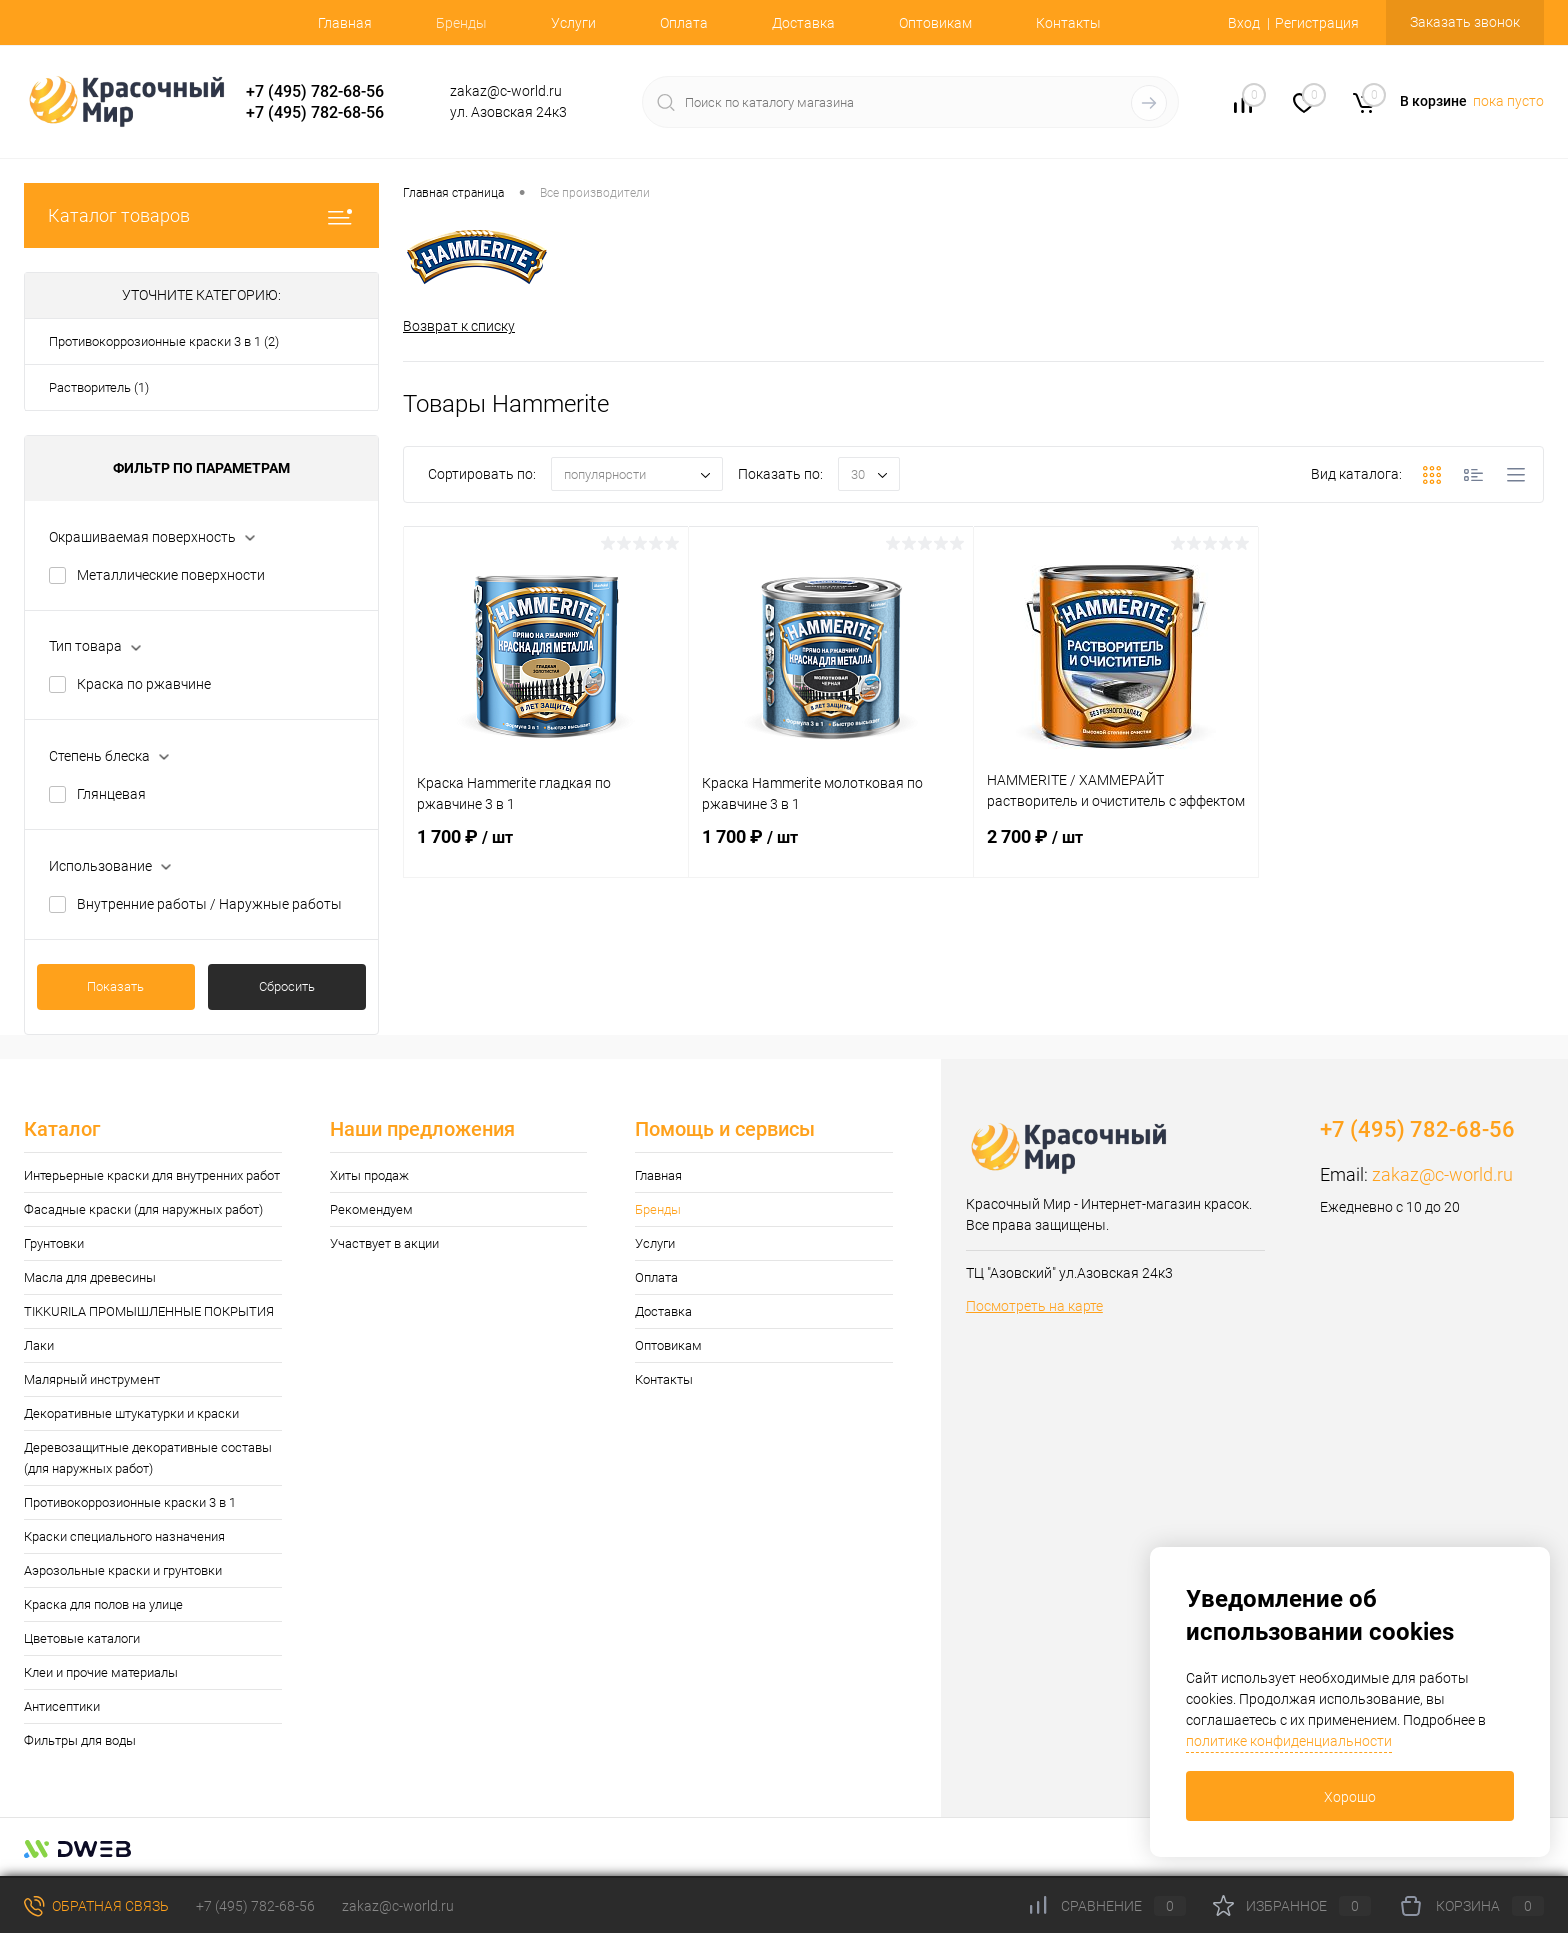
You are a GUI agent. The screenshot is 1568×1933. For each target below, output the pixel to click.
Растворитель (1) (99, 387)
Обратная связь (96, 1906)
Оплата (684, 23)
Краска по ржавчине (144, 684)
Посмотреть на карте (1034, 1306)
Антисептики (62, 1706)
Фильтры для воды (80, 1740)
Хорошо (1350, 1797)
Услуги (573, 23)
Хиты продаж (369, 1175)
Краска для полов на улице (103, 1604)
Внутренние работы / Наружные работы (209, 904)
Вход (1244, 23)
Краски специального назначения (124, 1536)
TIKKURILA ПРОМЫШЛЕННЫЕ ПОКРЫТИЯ (149, 1311)
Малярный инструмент (92, 1379)
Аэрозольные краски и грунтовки (123, 1570)
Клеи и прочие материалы (101, 1672)
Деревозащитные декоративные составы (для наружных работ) (148, 1458)
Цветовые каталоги (82, 1638)
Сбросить (287, 986)
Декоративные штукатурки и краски (131, 1413)
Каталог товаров (201, 215)
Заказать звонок (1465, 22)
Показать (115, 986)
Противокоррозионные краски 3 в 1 (130, 1502)
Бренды (461, 23)
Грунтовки (54, 1243)
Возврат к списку (459, 326)
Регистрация (1317, 23)
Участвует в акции (384, 1243)
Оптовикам (935, 23)
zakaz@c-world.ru (1442, 1174)
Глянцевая (111, 794)
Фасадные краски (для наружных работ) (143, 1209)
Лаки (39, 1345)
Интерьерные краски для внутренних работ (152, 1175)
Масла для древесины (90, 1277)
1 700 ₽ (546, 849)
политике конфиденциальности (1289, 1741)
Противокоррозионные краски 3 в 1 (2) (164, 341)
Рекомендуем (371, 1209)
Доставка (803, 23)
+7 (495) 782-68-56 (315, 91)
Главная (345, 23)
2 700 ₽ (1116, 849)
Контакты (1068, 23)
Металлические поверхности (171, 575)
